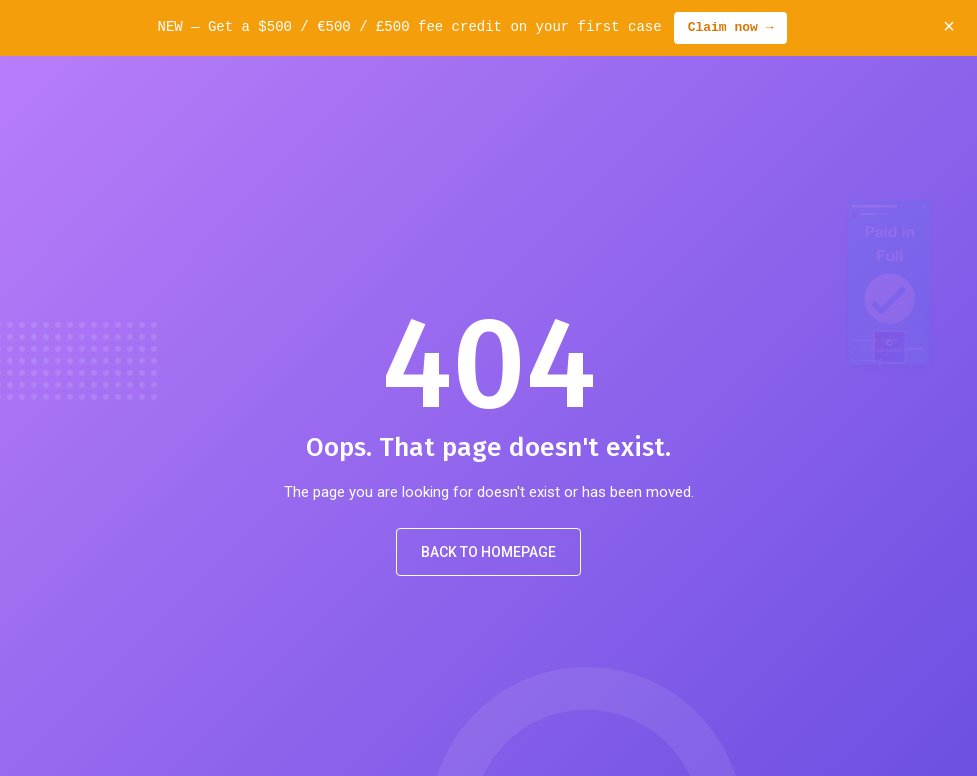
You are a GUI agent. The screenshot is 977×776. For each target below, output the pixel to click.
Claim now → (731, 28)
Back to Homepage (488, 552)
